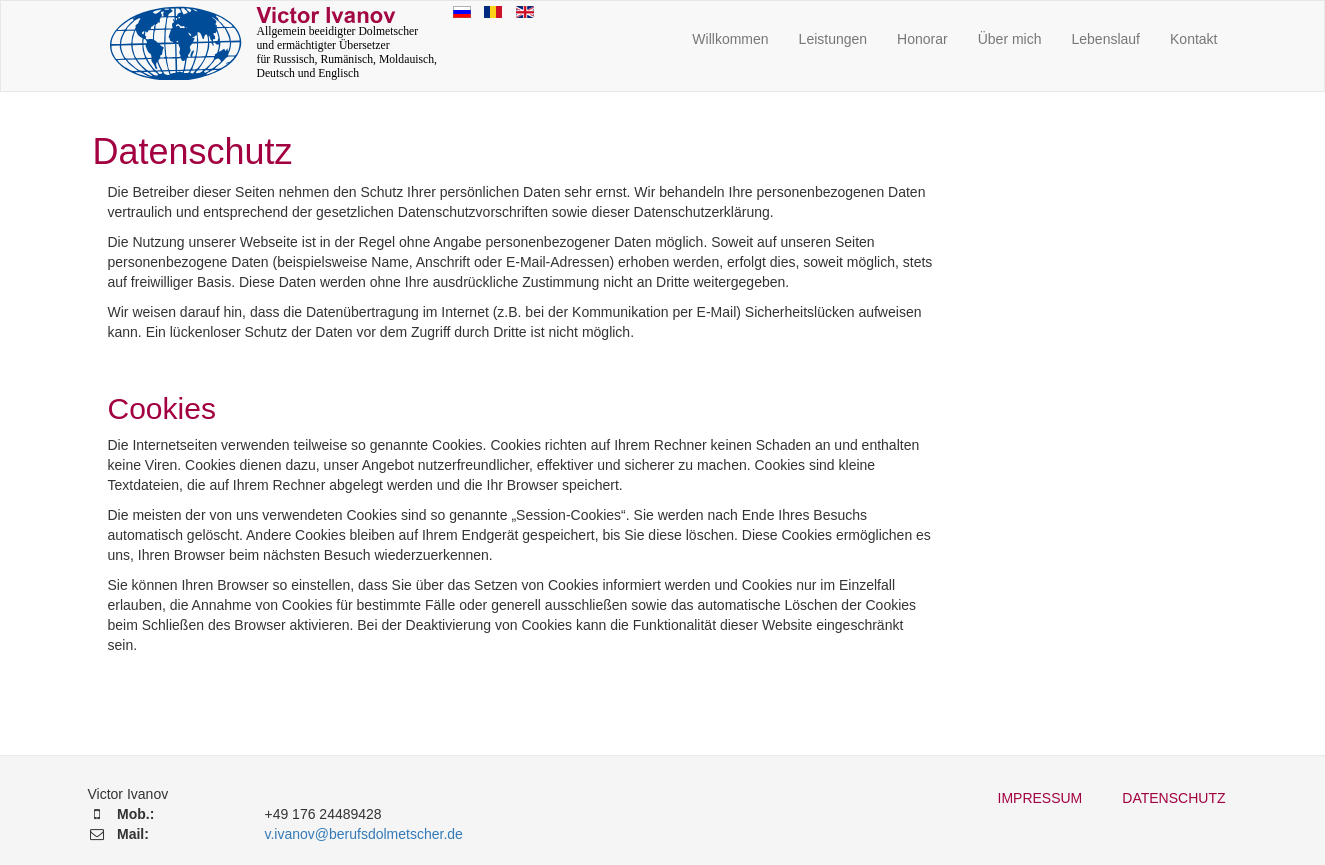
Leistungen (833, 39)
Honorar (922, 39)
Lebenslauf (1106, 39)
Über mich (1010, 39)
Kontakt (1193, 39)
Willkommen (730, 39)
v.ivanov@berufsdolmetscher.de (363, 834)
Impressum (1040, 798)
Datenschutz (1173, 798)
